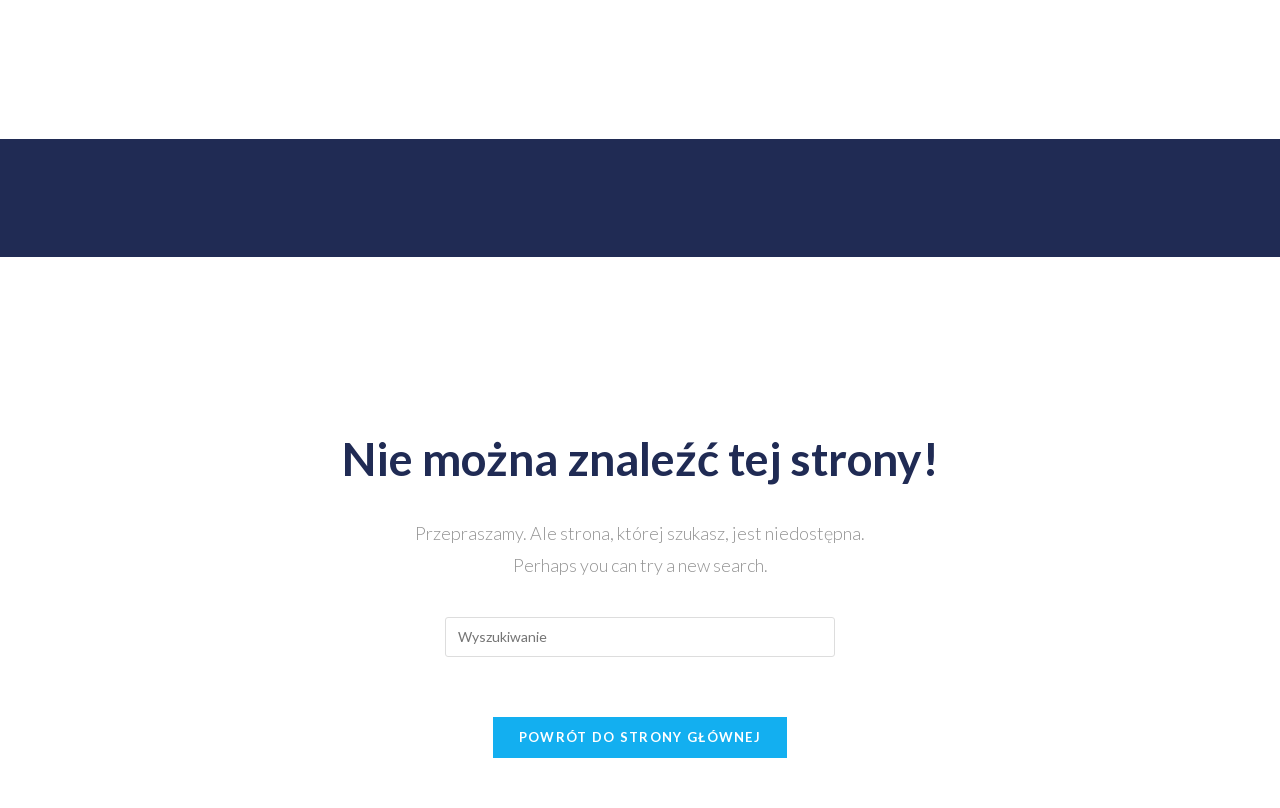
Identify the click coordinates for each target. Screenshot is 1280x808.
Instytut (287, 104)
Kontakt (1074, 104)
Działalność (383, 104)
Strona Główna (180, 104)
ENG (1146, 104)
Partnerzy (800, 104)
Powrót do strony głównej (640, 737)
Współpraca (904, 104)
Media (996, 104)
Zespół (476, 104)
